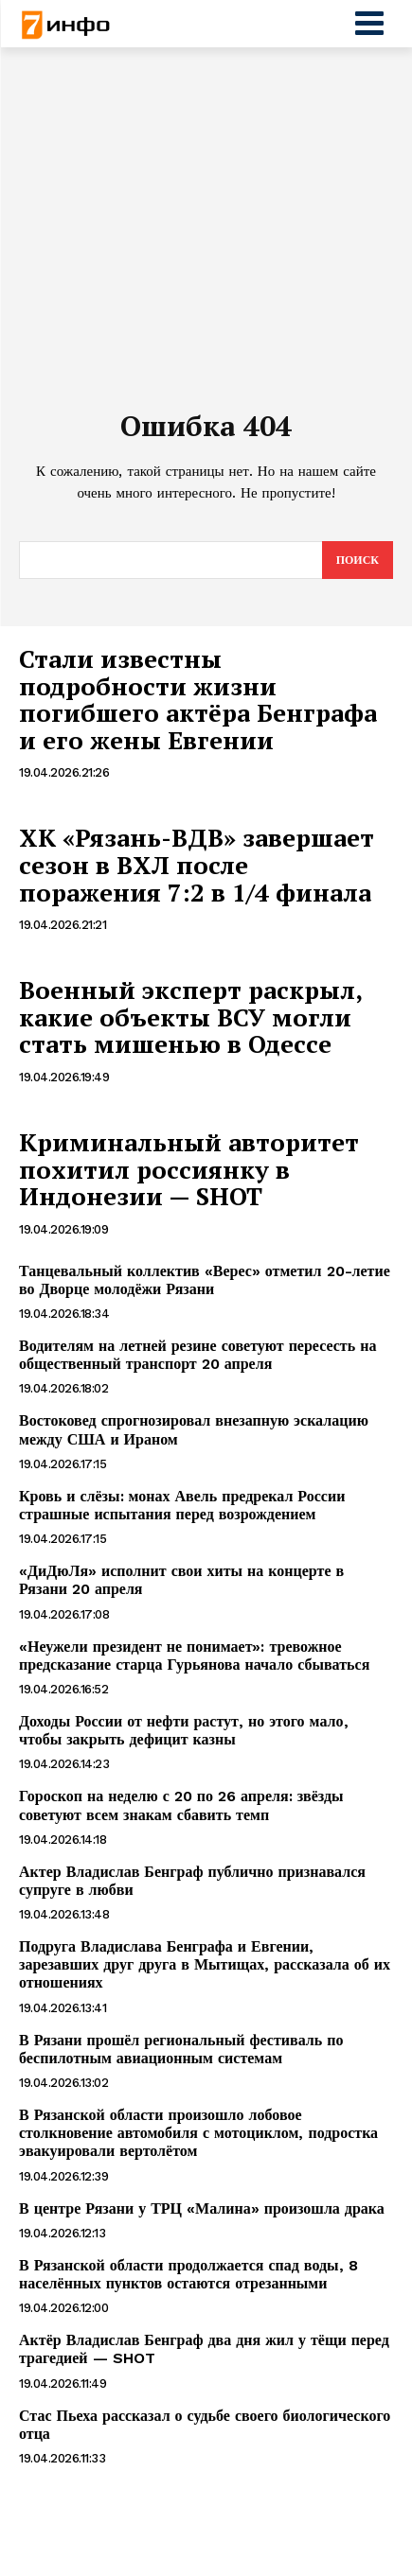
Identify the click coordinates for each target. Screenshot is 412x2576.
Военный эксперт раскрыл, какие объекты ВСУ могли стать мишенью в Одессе (191, 1016)
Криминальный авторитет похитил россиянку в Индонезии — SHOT (189, 1169)
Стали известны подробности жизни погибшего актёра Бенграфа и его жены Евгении (198, 699)
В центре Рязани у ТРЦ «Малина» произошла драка (202, 2208)
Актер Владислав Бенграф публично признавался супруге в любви (192, 1881)
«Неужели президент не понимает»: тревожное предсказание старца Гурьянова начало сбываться (194, 1656)
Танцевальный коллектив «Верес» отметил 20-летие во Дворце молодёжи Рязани (204, 1280)
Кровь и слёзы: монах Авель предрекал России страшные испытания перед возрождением (182, 1505)
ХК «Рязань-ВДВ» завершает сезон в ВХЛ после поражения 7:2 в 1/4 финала (196, 864)
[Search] (357, 560)
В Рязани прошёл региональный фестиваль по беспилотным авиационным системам (181, 2049)
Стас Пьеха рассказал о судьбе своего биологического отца (204, 2425)
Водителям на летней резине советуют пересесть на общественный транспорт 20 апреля (197, 1355)
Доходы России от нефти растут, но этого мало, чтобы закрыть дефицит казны (184, 1730)
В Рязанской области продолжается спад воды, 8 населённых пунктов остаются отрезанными (188, 2274)
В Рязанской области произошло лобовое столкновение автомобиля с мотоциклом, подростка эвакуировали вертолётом (198, 2133)
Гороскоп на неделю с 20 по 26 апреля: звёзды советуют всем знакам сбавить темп (181, 1805)
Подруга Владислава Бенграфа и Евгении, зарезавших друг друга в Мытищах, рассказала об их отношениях (204, 1964)
